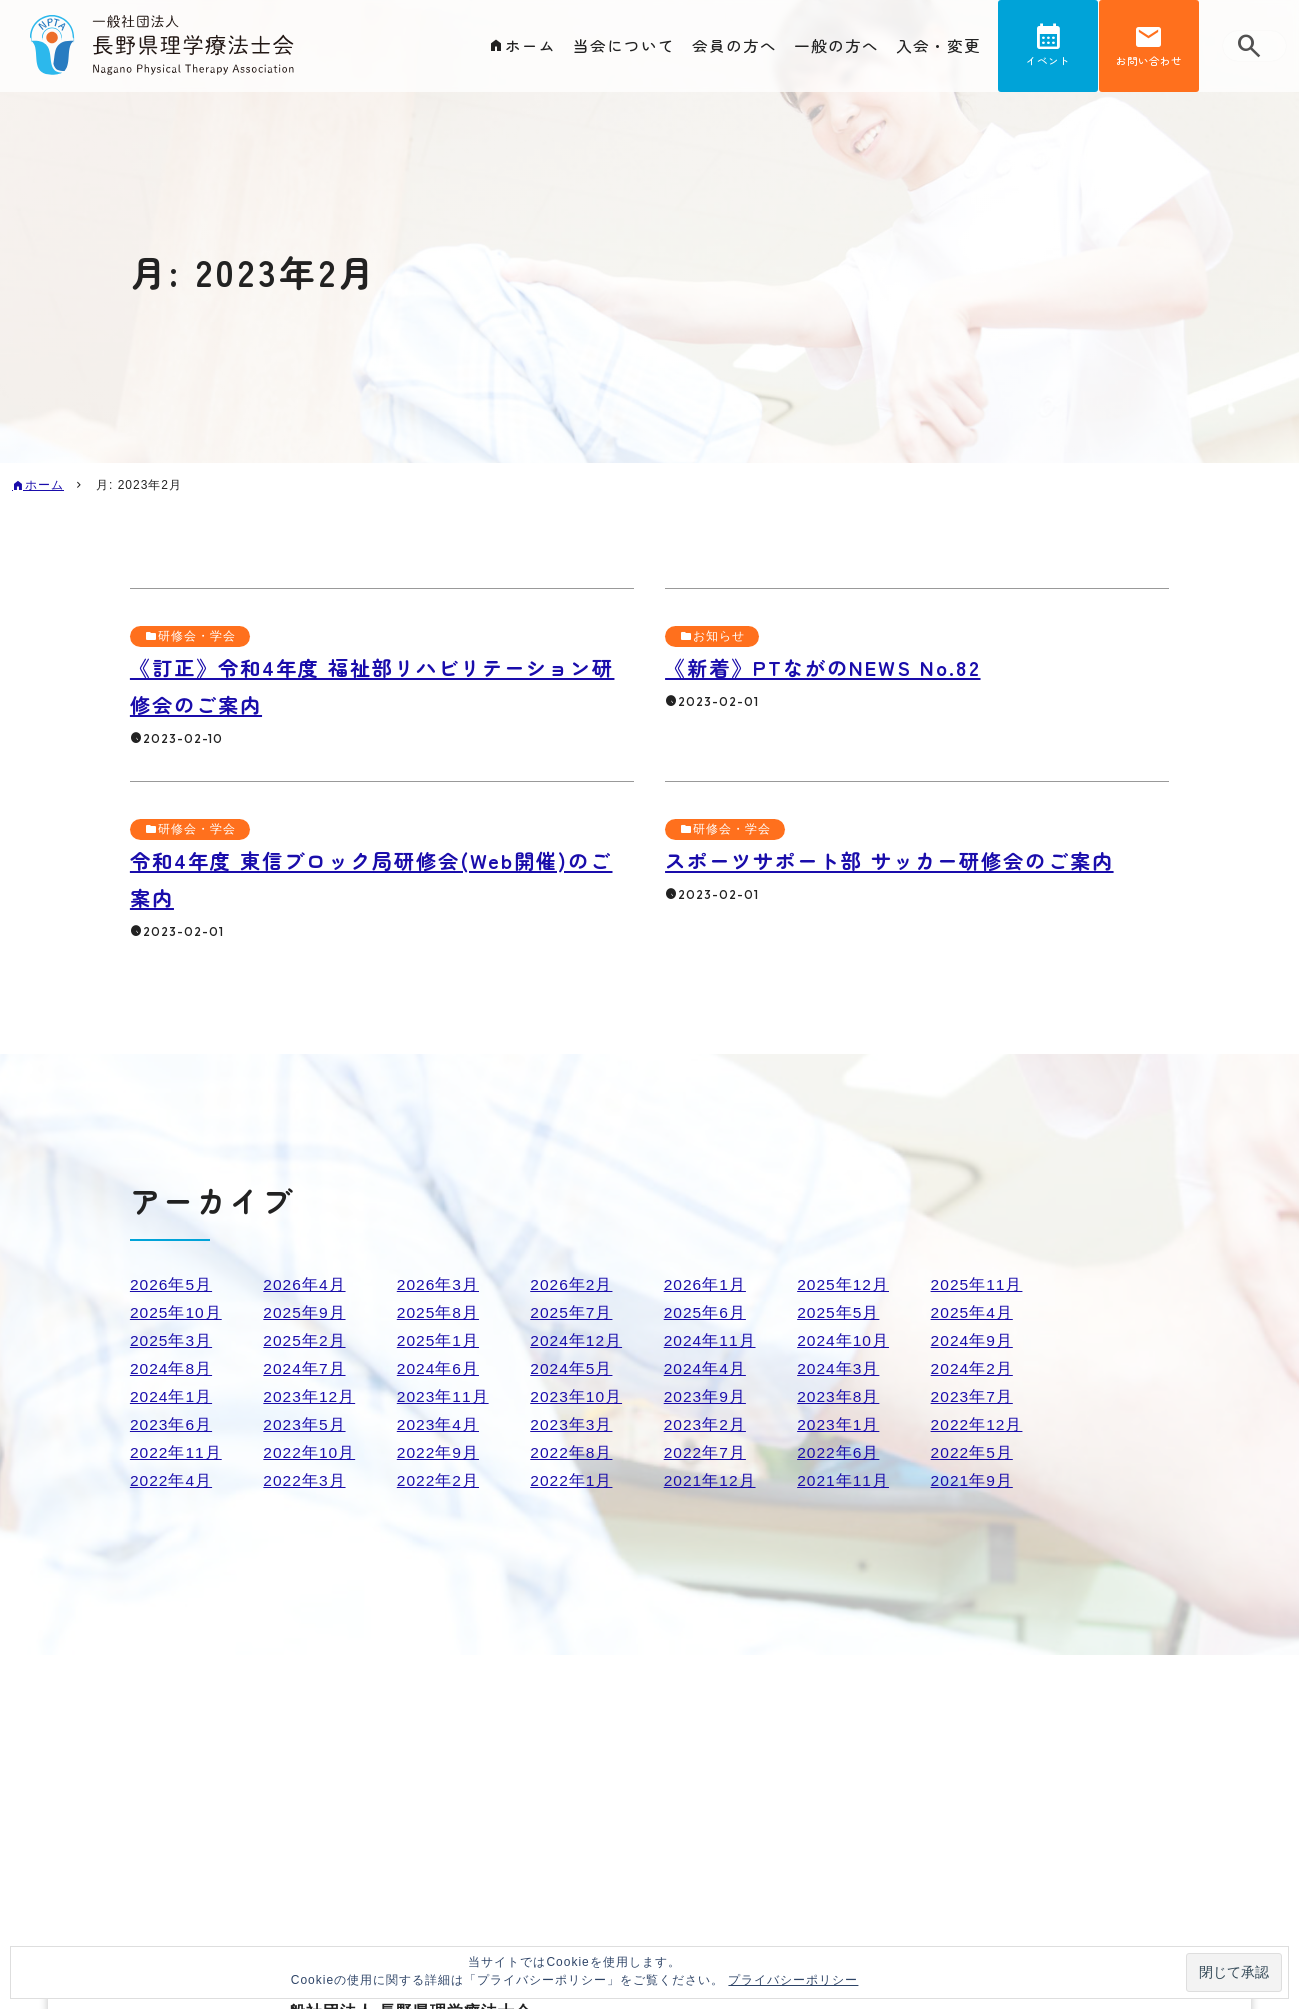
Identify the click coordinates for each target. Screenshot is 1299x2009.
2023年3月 (572, 1424)
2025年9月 (305, 1312)
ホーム (530, 46)
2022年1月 (572, 1480)
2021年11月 (843, 1480)
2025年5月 (839, 1312)
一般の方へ (836, 46)
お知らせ (719, 636)
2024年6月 (439, 1368)
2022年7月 (706, 1452)
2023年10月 (576, 1396)
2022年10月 (309, 1452)
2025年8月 (439, 1312)
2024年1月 (172, 1396)
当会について (624, 46)
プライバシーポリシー (793, 1980)
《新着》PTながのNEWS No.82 (829, 667)
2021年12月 (710, 1480)
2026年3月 (439, 1284)
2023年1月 (839, 1424)
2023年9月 (706, 1396)
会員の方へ (734, 46)
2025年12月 (843, 1284)
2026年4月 (305, 1284)
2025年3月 (172, 1340)
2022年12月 (977, 1424)
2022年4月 (172, 1480)
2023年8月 (839, 1396)
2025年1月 (439, 1340)
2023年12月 (309, 1396)
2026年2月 (572, 1284)
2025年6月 (706, 1312)
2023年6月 (172, 1424)
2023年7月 (973, 1396)
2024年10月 (843, 1340)
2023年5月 (305, 1424)
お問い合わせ (1149, 63)
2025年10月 (176, 1312)
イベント (1048, 63)
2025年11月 (977, 1284)
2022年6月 (839, 1452)
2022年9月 (439, 1452)
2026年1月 (706, 1284)
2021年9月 (973, 1480)
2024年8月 (172, 1368)
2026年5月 (172, 1284)
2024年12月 (576, 1340)
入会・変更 (938, 46)
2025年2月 (305, 1340)
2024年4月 (706, 1368)
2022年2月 (439, 1480)
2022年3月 (305, 1480)
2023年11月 (443, 1396)
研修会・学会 (197, 636)
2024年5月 (572, 1368)
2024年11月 (710, 1340)
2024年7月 (305, 1368)
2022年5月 (973, 1452)
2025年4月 (973, 1312)
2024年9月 (973, 1340)
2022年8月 (572, 1452)
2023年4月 (439, 1424)
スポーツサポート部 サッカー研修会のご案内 (900, 860)
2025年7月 (572, 1312)
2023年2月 (706, 1424)
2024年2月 (973, 1368)
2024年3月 (839, 1368)
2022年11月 (176, 1452)
